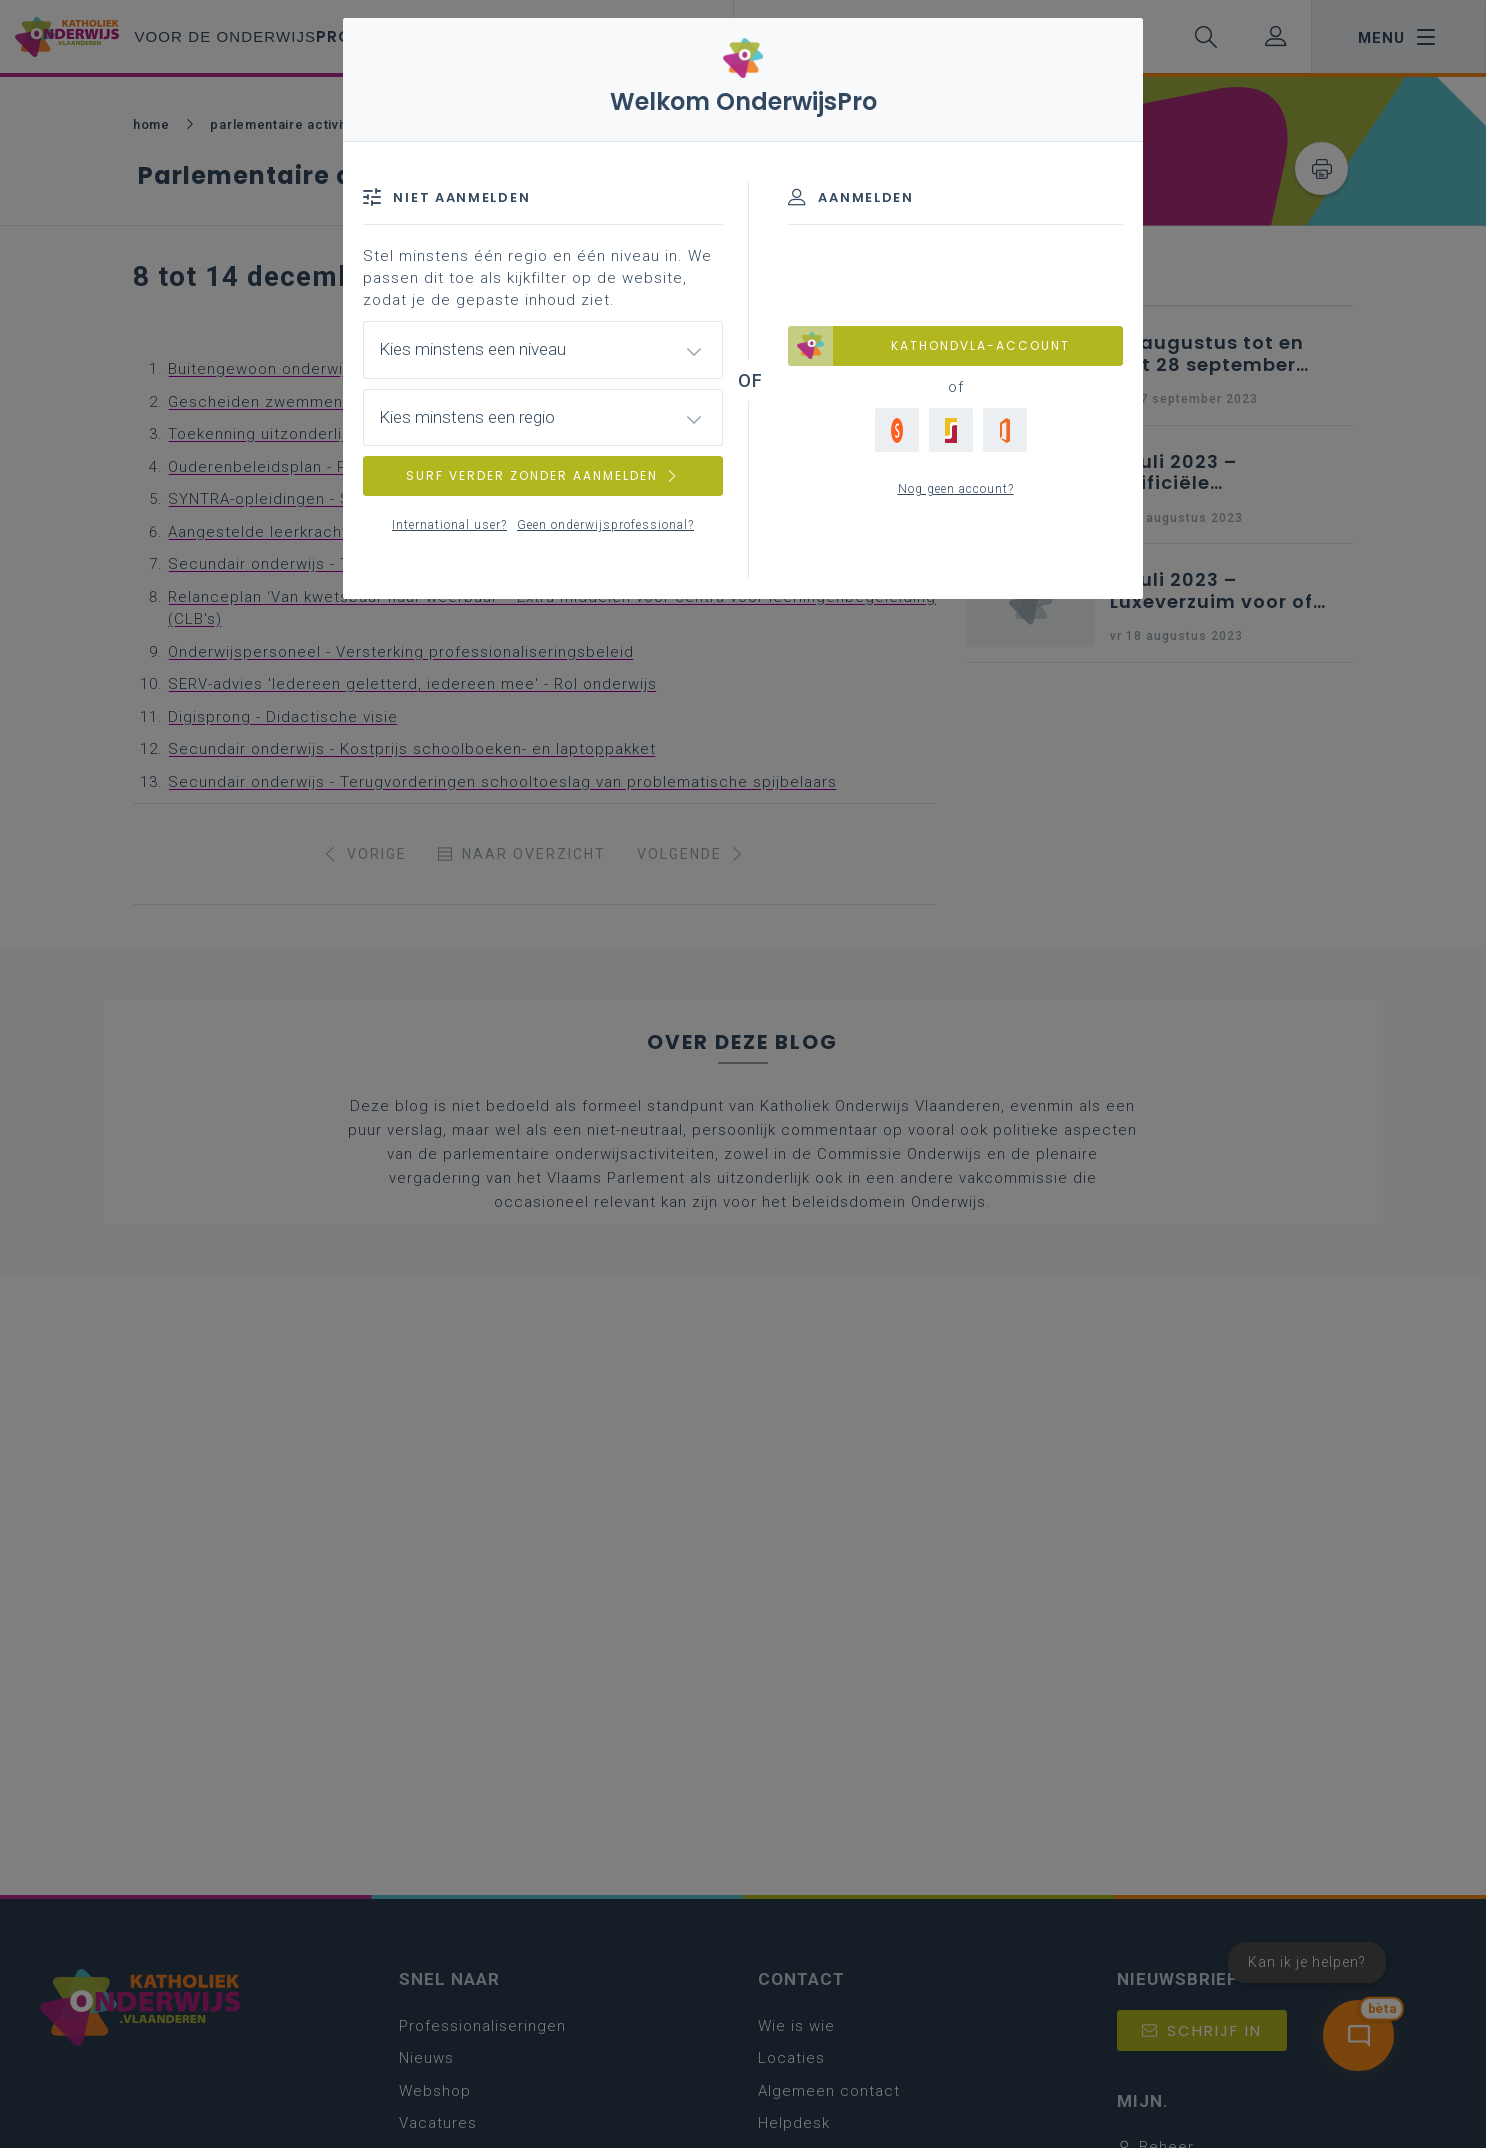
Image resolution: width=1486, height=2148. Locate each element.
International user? (449, 525)
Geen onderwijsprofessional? (605, 525)
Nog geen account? (956, 489)
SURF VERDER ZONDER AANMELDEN (543, 475)
